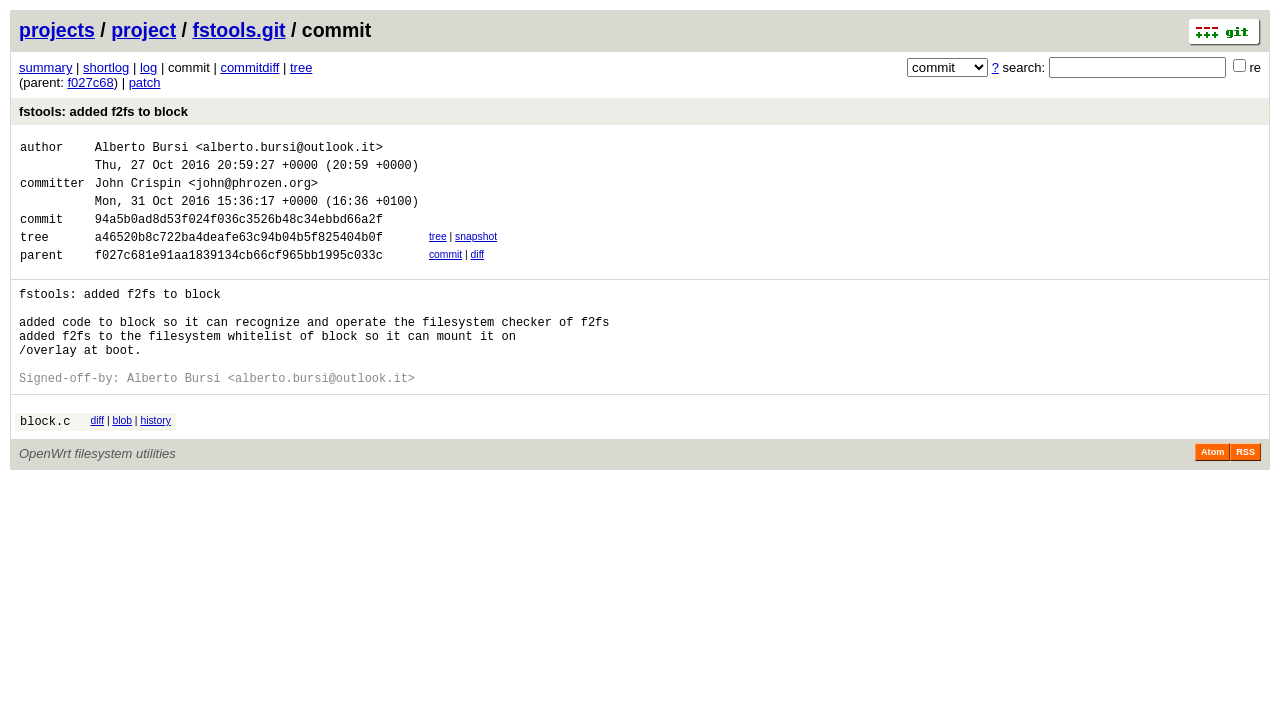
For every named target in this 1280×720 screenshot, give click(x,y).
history (155, 462)
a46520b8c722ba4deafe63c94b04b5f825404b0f (239, 254)
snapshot (476, 251)
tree (301, 67)
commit (445, 272)
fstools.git (238, 30)
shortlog (106, 67)
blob (122, 462)
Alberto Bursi (142, 149)
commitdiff (249, 67)
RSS (1245, 497)
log (148, 67)
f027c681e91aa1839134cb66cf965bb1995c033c (239, 275)
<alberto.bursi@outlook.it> (289, 149)
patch (145, 82)
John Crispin (138, 191)
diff (478, 272)
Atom (1212, 497)
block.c (45, 465)
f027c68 (90, 82)
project (143, 30)
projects (57, 30)
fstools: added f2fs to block (103, 111)
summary (45, 67)
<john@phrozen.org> (253, 191)
